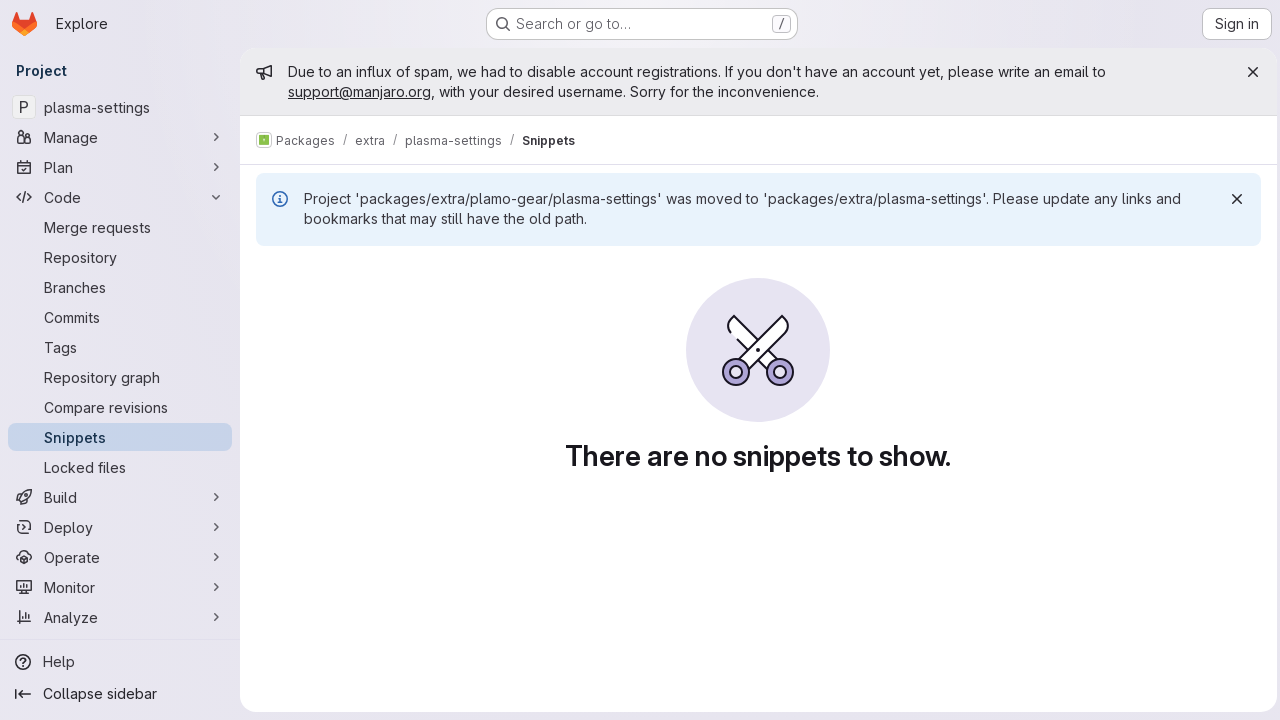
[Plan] (120, 167)
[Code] (120, 197)
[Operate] (120, 557)
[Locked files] (120, 467)
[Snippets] (120, 437)
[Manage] (120, 137)
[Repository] (120, 257)
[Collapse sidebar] (120, 694)
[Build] (120, 497)
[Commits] (120, 317)
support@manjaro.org (359, 91)
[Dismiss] (1232, 199)
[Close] (1248, 72)
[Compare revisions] (120, 407)
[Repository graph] (120, 377)
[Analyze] (120, 617)
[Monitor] (120, 587)
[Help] (120, 662)
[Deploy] (120, 527)
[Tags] (120, 347)
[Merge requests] (120, 227)
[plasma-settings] (120, 107)
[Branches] (120, 287)
